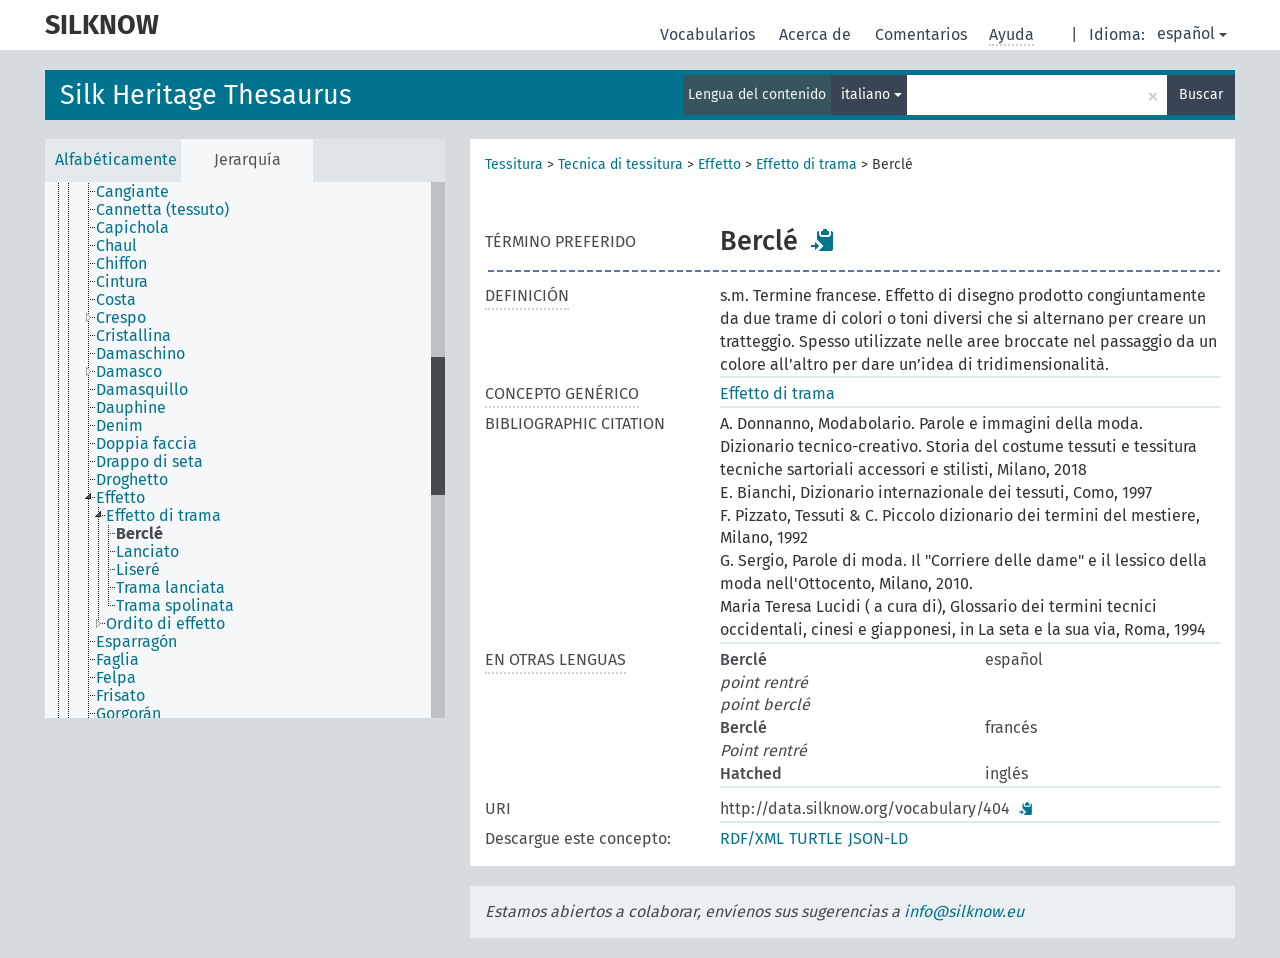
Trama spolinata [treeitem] (175, 606)
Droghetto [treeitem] (132, 480)
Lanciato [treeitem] (147, 552)
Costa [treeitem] (116, 300)
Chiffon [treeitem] (121, 264)
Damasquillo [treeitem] (142, 390)
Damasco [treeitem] (129, 372)
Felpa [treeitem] (116, 678)
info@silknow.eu (964, 911)
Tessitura (514, 164)
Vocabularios (709, 34)
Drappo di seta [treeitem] (149, 462)
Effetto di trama (806, 164)
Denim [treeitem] (119, 426)
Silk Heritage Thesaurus (206, 95)
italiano (871, 94)
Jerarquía (247, 159)
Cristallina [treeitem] (133, 336)
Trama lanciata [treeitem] (170, 588)
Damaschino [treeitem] (140, 354)
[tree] (245, 450)
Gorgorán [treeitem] (128, 714)
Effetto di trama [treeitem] (163, 516)
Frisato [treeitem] (120, 696)
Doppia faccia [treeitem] (146, 444)
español (1192, 33)
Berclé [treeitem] (139, 534)
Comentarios (923, 34)
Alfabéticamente (116, 159)
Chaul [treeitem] (116, 246)
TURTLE (816, 838)
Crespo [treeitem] (121, 318)
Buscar (1201, 94)
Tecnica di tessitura (620, 164)
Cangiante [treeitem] (132, 192)
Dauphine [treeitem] (131, 408)
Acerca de (817, 34)
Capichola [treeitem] (132, 228)
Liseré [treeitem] (138, 570)
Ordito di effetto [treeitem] (165, 624)
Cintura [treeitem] (122, 282)
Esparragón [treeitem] (136, 642)
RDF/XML (752, 838)
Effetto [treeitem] (120, 498)
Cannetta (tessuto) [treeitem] (162, 210)
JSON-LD (878, 838)
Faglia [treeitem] (117, 660)
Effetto (719, 164)
